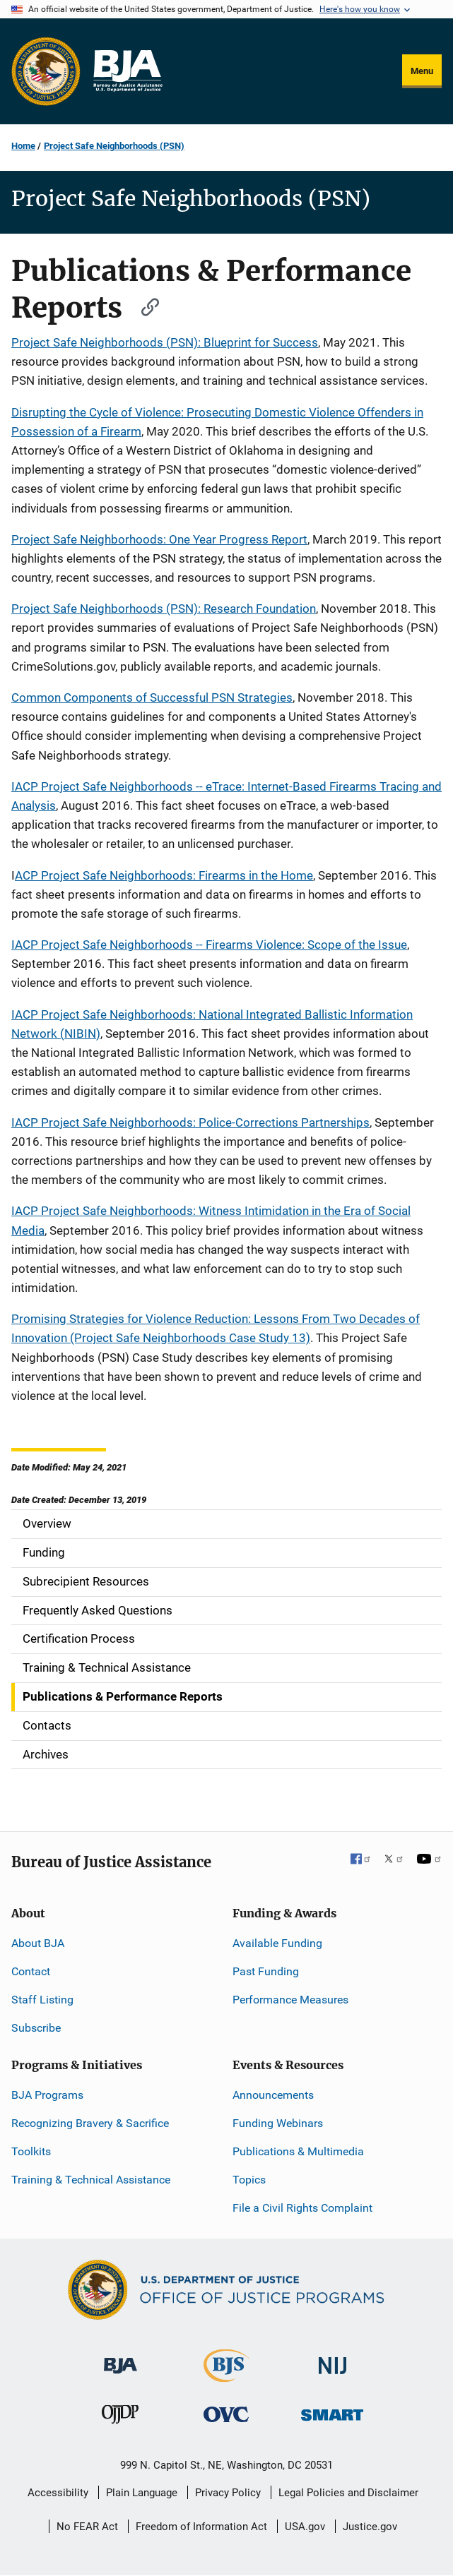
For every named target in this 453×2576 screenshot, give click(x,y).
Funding (44, 1552)
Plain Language (141, 2492)
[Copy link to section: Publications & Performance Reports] (143, 305)
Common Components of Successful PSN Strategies (152, 697)
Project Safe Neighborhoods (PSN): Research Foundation (163, 608)
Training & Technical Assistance (107, 1667)
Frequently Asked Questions (97, 1610)
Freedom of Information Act (201, 2526)
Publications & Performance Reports (123, 1696)
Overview (47, 1523)
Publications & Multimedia (298, 2151)
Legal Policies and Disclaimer (348, 2492)
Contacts (47, 1725)
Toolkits (31, 2151)
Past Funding (266, 1971)
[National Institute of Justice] (333, 2359)
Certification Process (79, 1638)
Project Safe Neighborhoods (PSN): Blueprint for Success (164, 342)
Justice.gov (370, 2526)
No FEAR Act (87, 2526)
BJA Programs (47, 2095)
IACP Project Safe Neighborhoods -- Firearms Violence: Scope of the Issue (209, 944)
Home (23, 145)
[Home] (127, 71)
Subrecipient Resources (86, 1581)
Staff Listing (42, 1999)
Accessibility (58, 2492)
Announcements (273, 2095)
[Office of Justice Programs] (46, 71)
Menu (422, 71)
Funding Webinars (278, 2123)
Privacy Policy (228, 2492)
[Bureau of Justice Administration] (120, 2359)
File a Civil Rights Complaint (302, 2208)
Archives (46, 1754)
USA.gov (305, 2526)
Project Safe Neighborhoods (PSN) (114, 145)
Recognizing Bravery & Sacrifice (90, 2123)
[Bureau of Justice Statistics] (226, 2376)
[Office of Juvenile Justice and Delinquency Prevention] (120, 2417)
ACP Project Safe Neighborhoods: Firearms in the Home (164, 875)
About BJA (37, 1943)
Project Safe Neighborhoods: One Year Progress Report (159, 539)
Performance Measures (290, 1999)
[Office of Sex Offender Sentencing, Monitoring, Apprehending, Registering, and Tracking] (332, 2411)
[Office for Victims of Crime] (226, 2414)
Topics (249, 2179)
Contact (30, 1971)
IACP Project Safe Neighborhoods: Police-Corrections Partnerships (190, 1122)
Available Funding (277, 1943)
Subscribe (36, 2028)
